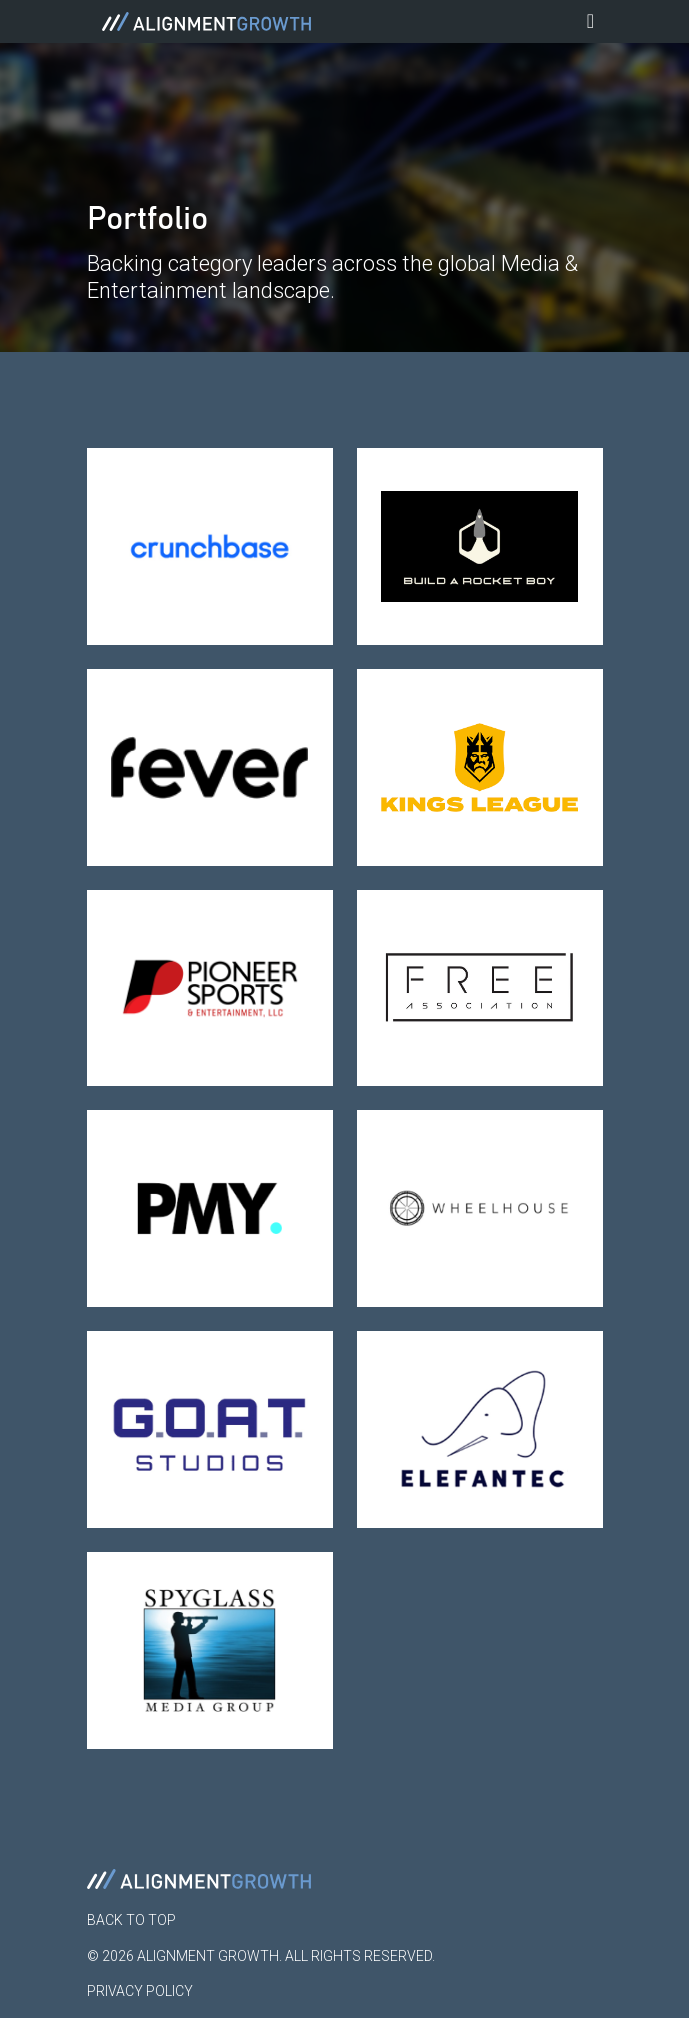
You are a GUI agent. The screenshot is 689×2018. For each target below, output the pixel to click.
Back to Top (131, 1920)
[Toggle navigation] (591, 21)
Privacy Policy (140, 1991)
